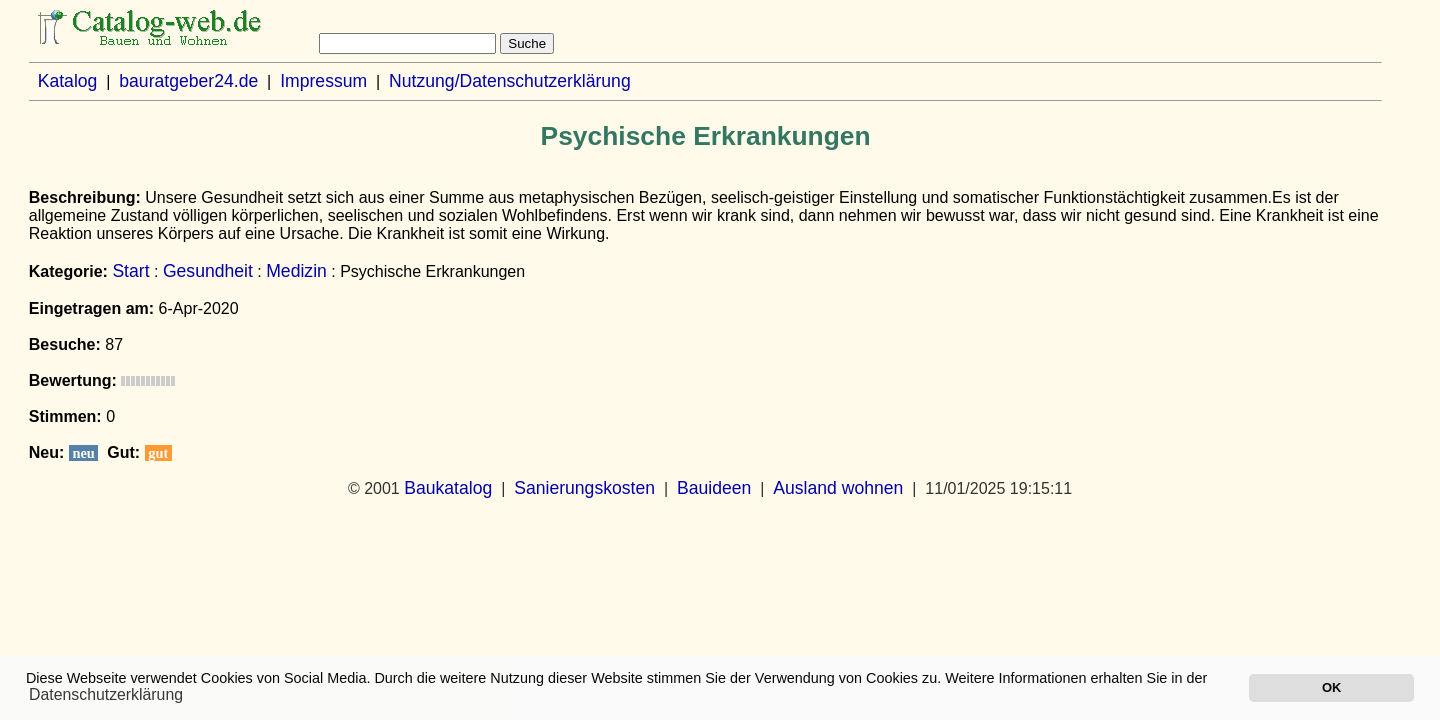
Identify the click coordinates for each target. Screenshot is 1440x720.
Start (130, 271)
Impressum (323, 81)
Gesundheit (208, 271)
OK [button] (1331, 687)
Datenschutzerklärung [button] (106, 694)
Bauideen (714, 488)
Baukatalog (448, 488)
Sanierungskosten (584, 488)
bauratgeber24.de (188, 81)
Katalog (68, 81)
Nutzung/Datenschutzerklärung (510, 81)
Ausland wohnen (838, 488)
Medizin (296, 271)
